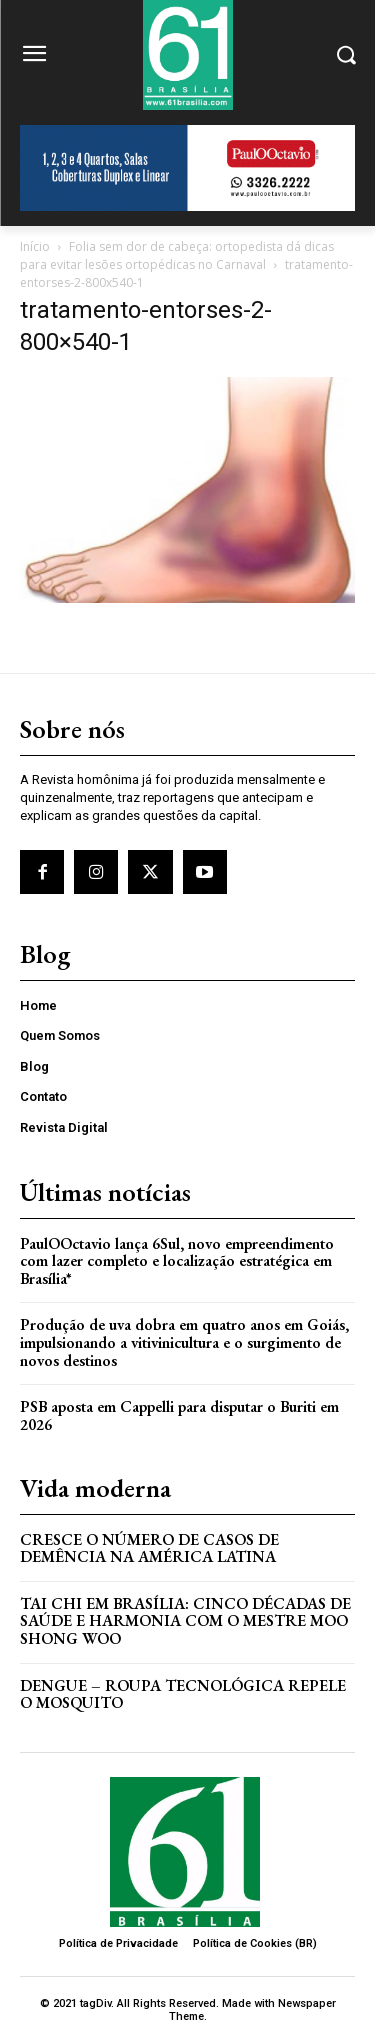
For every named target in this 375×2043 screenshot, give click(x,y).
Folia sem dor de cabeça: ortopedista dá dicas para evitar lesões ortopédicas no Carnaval (177, 255)
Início (35, 246)
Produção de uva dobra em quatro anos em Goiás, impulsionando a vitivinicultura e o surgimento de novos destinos (184, 1342)
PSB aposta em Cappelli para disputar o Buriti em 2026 (179, 1415)
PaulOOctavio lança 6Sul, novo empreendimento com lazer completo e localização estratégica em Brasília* (177, 1261)
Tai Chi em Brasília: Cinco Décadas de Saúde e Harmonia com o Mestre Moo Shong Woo (185, 1621)
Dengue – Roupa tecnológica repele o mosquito (183, 1694)
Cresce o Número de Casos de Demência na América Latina (149, 1548)
